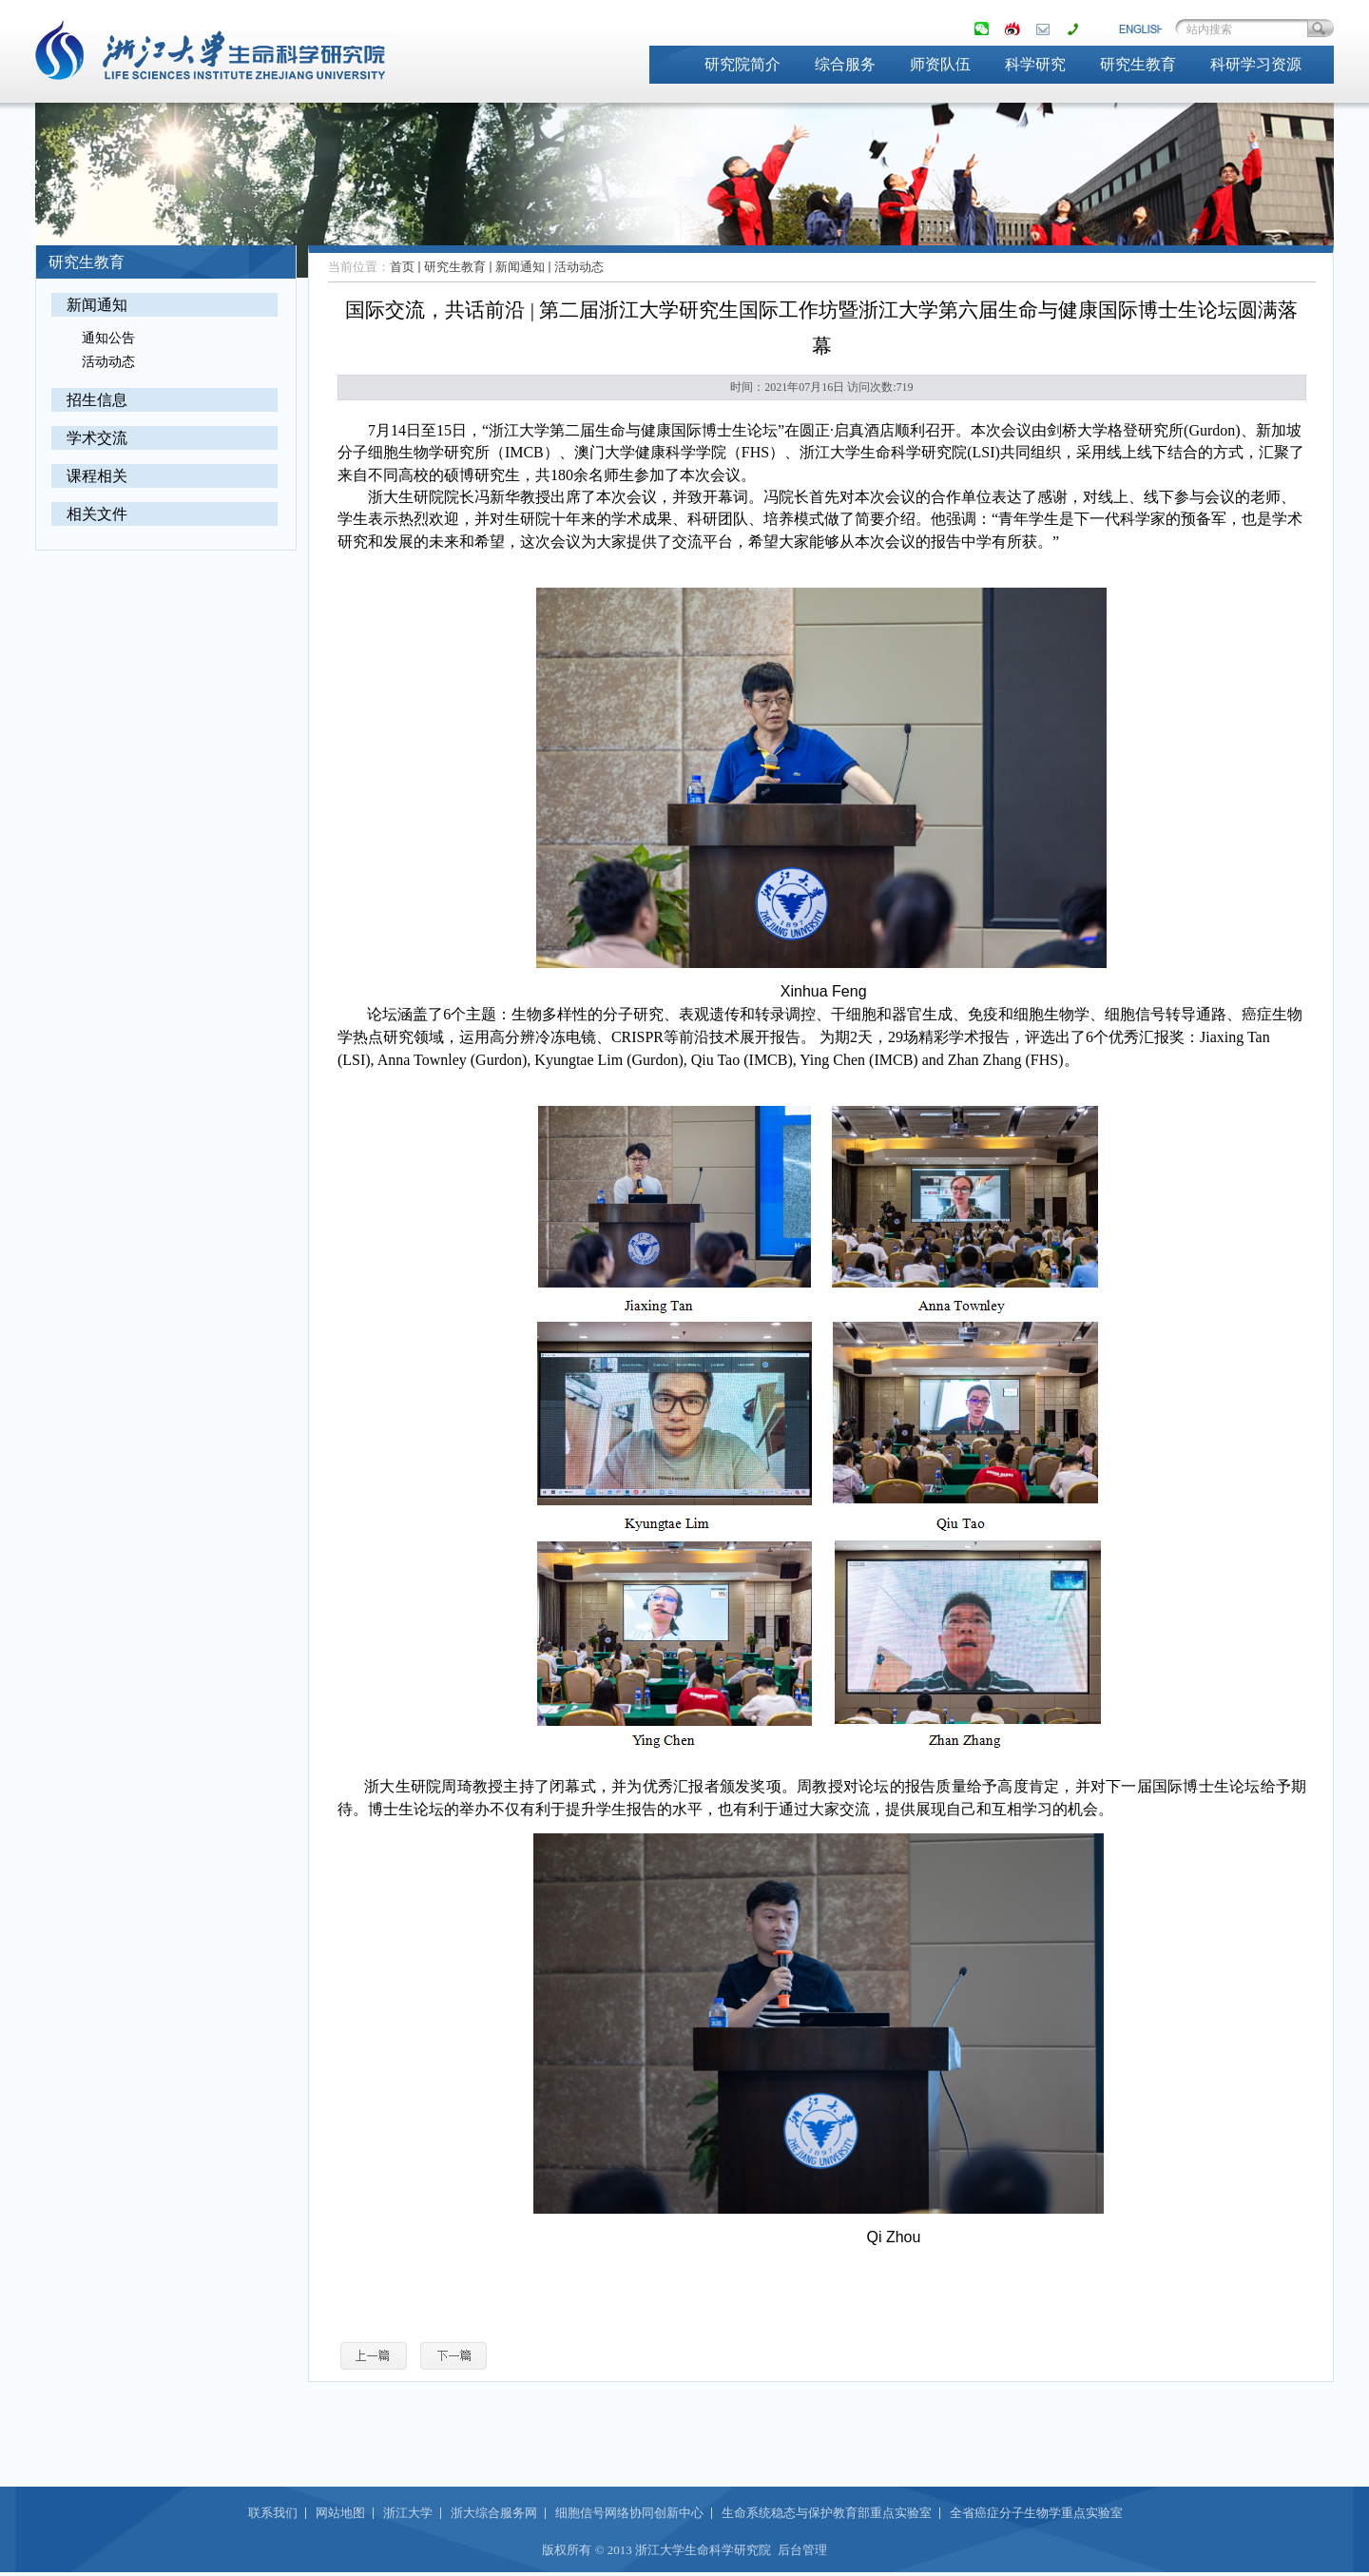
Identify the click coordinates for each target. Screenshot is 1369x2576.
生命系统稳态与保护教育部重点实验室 (827, 2513)
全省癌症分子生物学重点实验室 (1036, 2513)
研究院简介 (742, 64)
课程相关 (97, 476)
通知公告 (108, 338)
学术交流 (97, 438)
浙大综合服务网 (494, 2513)
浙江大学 (408, 2513)
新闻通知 (97, 305)
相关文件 (97, 514)
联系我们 (273, 2513)
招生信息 (97, 400)
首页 (402, 267)
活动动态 (108, 362)
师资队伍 (940, 64)
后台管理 (802, 2550)
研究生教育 (1138, 64)
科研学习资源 (1256, 64)
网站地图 (340, 2513)
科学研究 (1035, 64)
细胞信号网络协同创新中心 (629, 2513)
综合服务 (845, 64)
